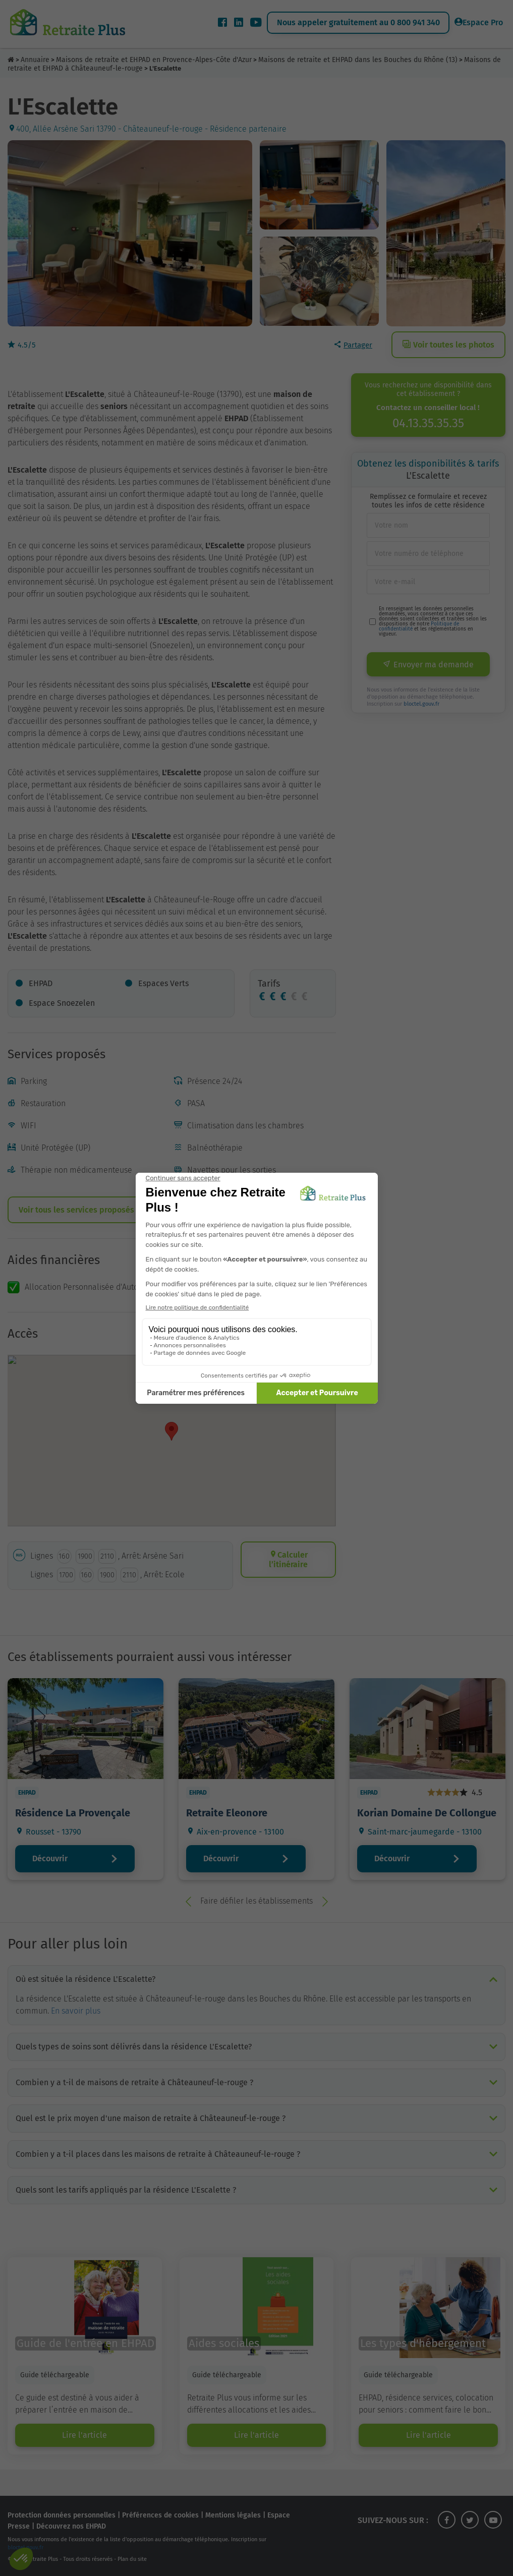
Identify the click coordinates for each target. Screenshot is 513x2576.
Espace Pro (478, 22)
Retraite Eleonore (226, 1813)
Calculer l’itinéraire (288, 1559)
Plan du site (132, 2559)
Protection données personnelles (62, 2515)
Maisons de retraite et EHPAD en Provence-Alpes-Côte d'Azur (154, 59)
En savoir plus (75, 2011)
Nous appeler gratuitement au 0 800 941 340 (358, 22)
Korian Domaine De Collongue (426, 1813)
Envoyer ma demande (428, 664)
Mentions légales (233, 2515)
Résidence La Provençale (72, 1813)
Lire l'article (84, 2435)
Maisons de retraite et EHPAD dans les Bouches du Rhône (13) (358, 59)
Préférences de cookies (160, 2515)
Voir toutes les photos (448, 345)
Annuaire (35, 59)
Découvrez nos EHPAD (71, 2526)
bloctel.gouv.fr (421, 704)
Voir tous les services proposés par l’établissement (114, 1210)
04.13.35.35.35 (428, 423)
